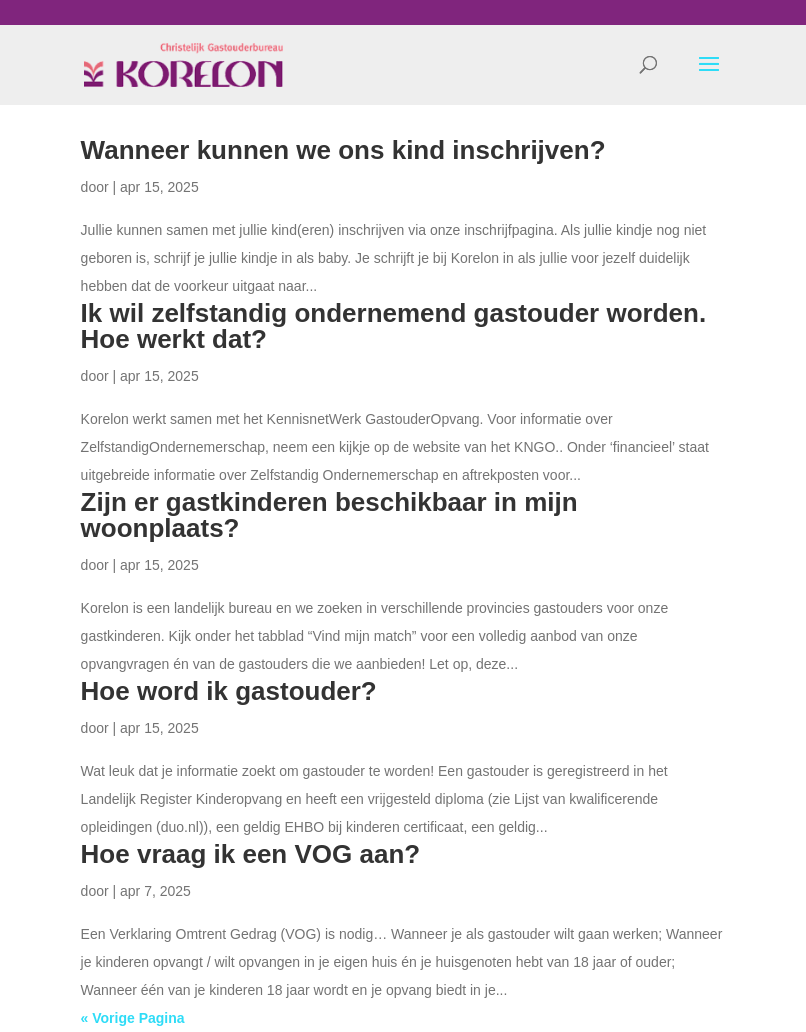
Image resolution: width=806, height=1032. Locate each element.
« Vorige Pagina (133, 1018)
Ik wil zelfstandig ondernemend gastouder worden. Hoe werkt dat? (394, 326)
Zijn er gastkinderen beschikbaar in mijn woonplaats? (329, 515)
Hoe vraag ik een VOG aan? (251, 854)
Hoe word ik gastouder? (229, 691)
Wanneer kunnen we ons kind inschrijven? (343, 150)
